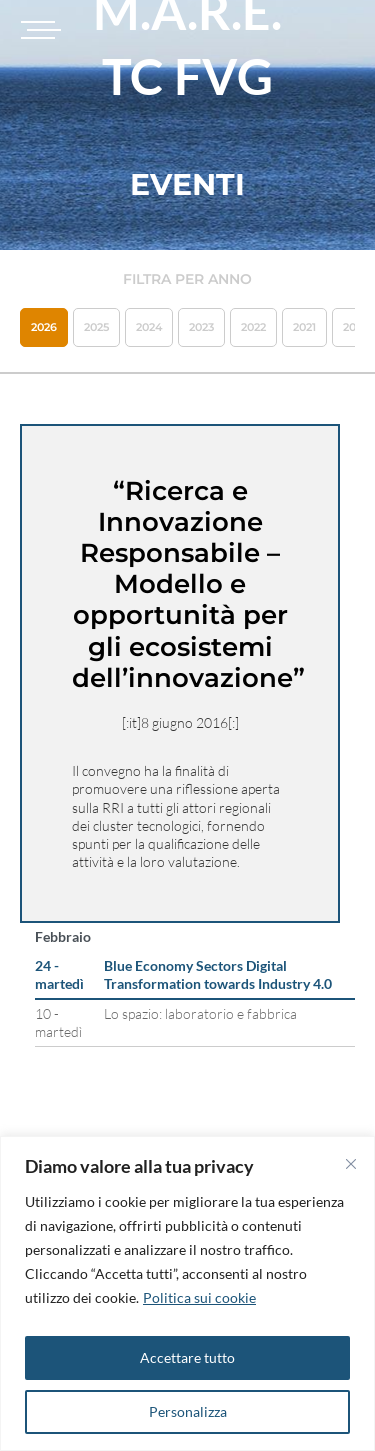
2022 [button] (253, 327)
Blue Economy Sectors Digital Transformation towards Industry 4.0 (218, 974)
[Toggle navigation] (38, 30)
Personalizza (188, 1411)
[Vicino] (351, 1164)
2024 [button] (149, 327)
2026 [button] (44, 327)
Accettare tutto (187, 1357)
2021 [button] (304, 327)
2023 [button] (201, 327)
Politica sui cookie (199, 1297)
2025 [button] (96, 327)
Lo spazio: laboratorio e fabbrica (200, 1013)
